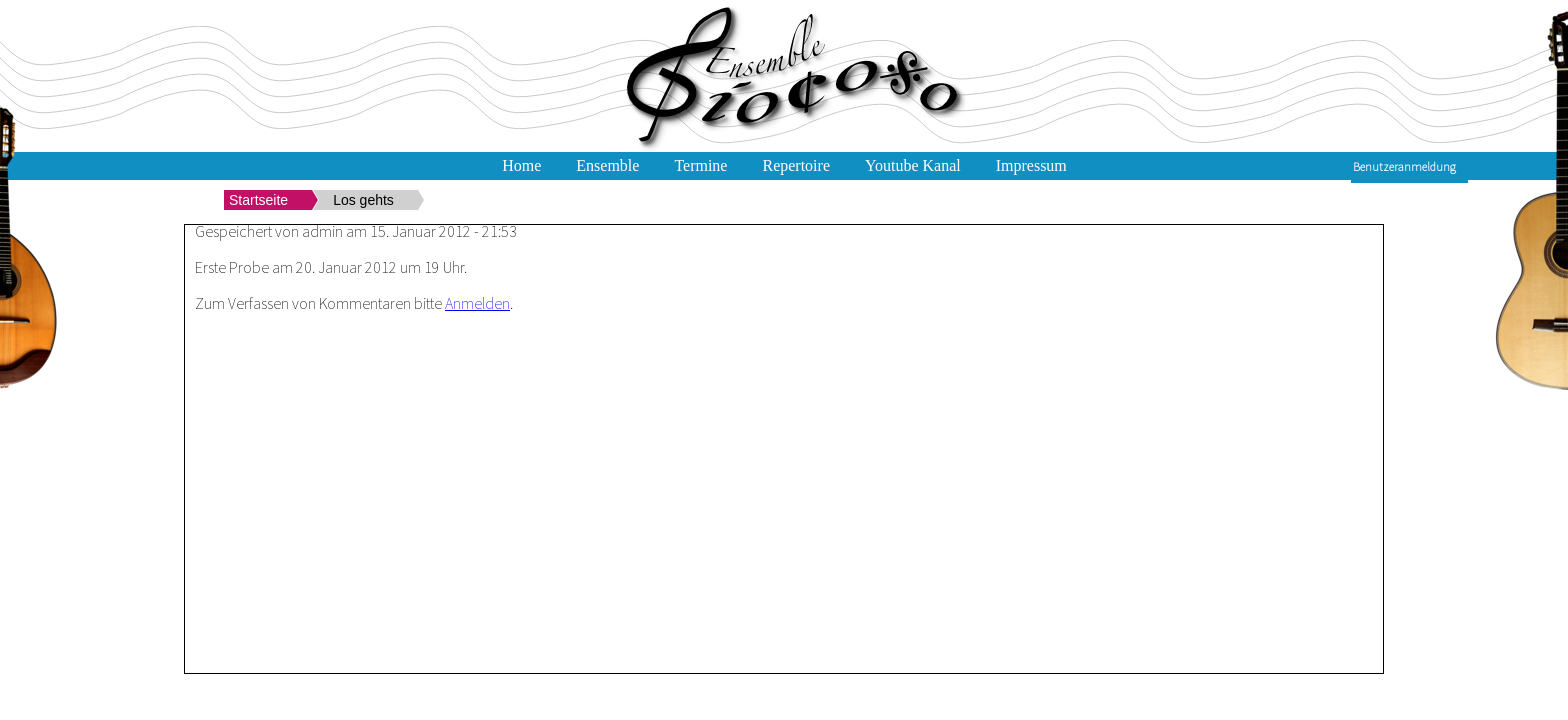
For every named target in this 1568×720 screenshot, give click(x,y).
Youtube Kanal (913, 165)
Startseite (258, 200)
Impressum (1031, 165)
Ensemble (607, 165)
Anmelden (477, 303)
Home (521, 165)
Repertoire (796, 165)
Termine (700, 165)
